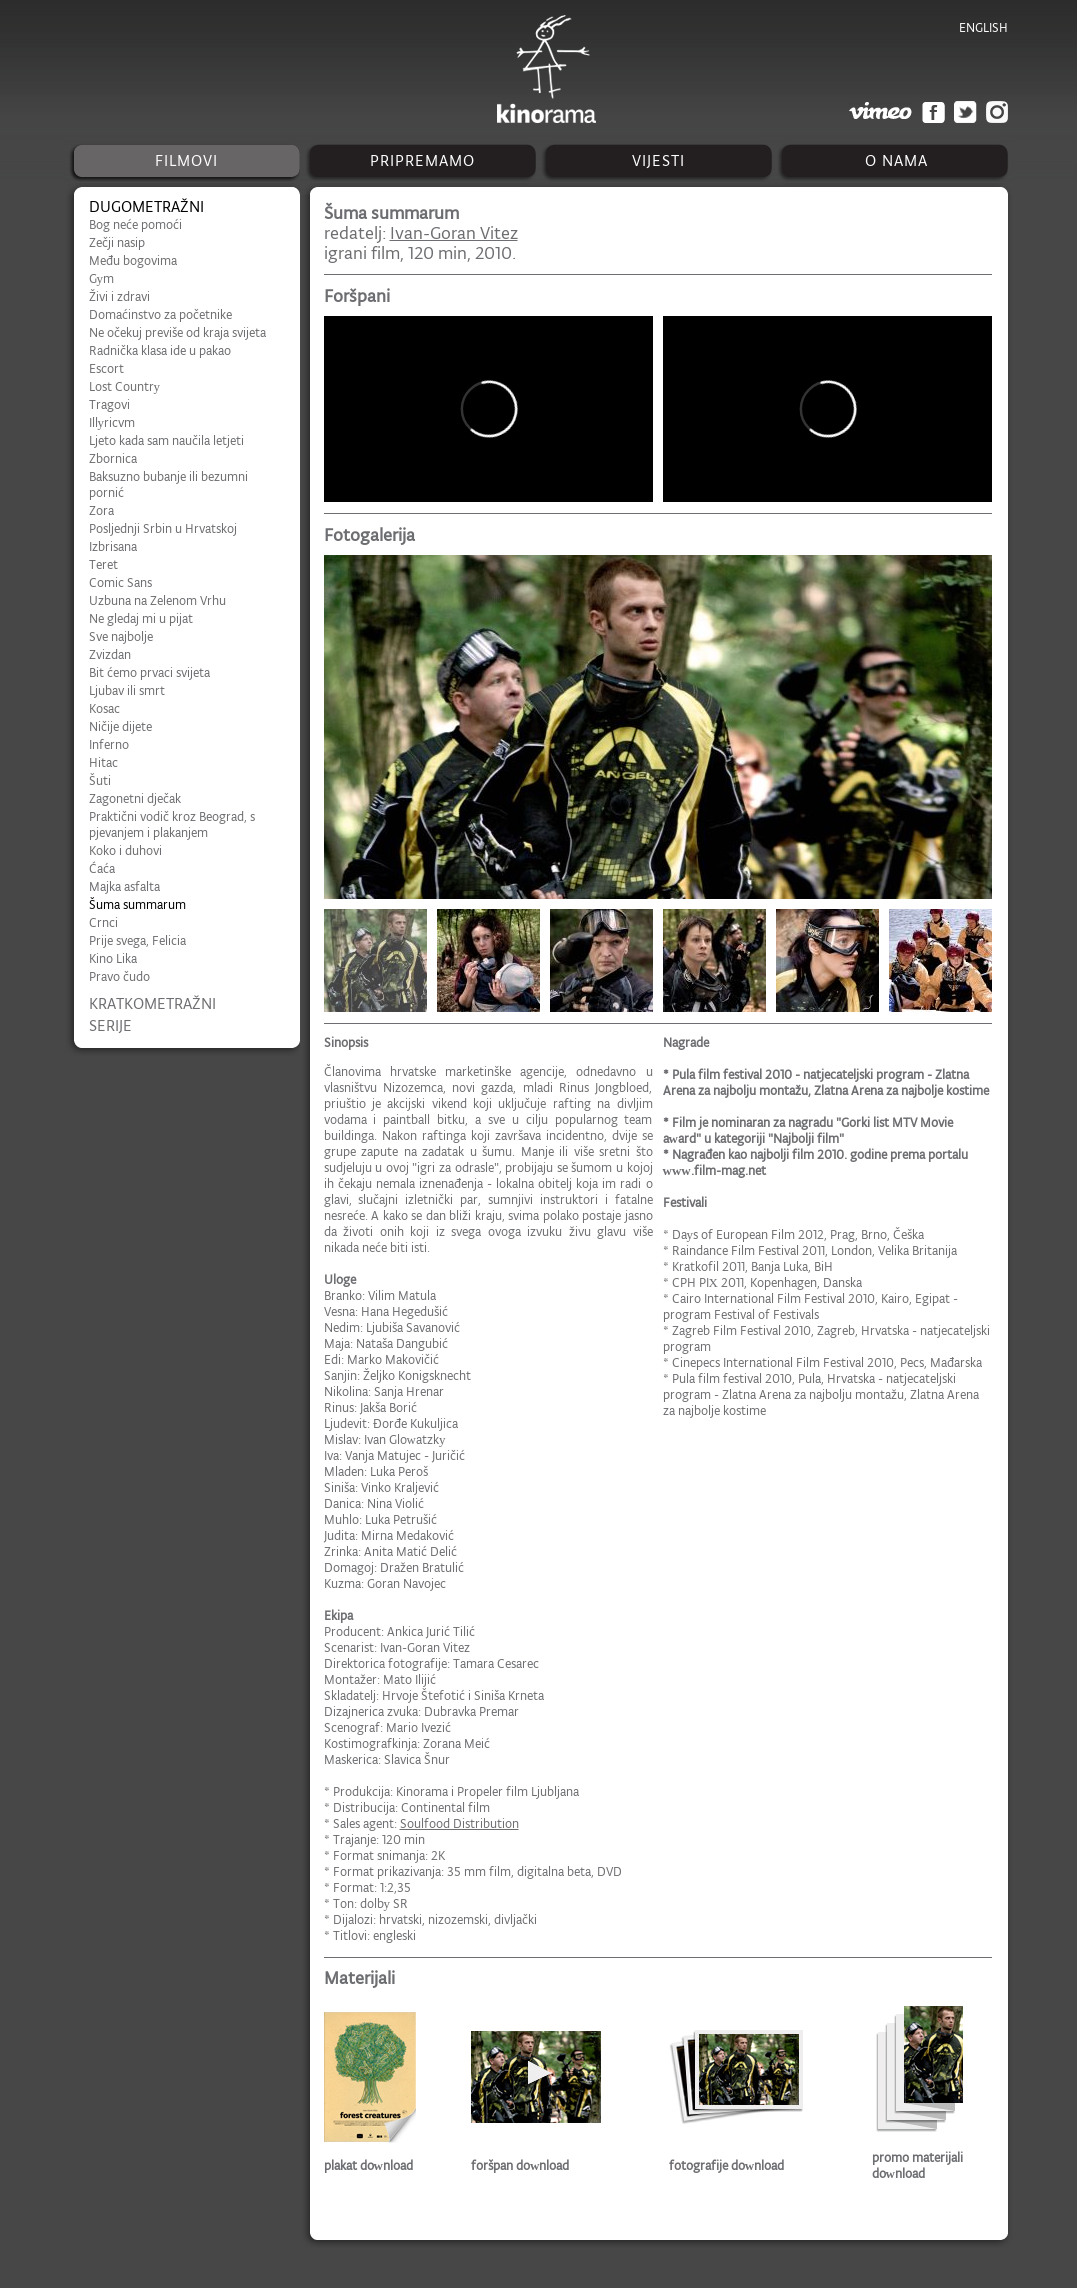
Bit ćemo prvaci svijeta (149, 672)
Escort (106, 368)
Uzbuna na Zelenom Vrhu (157, 600)
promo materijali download (917, 2165)
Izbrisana (113, 546)
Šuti (100, 780)
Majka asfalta (124, 886)
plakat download (368, 2165)
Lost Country (125, 386)
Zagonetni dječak (135, 798)
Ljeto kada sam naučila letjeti (166, 440)
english (983, 27)
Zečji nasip (117, 242)
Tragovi (109, 404)
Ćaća (102, 868)
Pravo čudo (119, 976)
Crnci (103, 922)
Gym (102, 278)
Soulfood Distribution (459, 1823)
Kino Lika (113, 958)
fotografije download (726, 2165)
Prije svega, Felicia (137, 940)
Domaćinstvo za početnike (160, 314)
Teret (103, 564)
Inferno (109, 744)
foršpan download (520, 2165)
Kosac (104, 708)
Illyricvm (112, 422)
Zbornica (113, 458)
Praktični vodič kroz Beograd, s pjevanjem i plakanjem (172, 824)
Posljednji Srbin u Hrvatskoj (163, 528)
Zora (101, 510)
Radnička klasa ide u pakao (160, 350)
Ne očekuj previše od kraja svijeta (177, 332)
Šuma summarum (137, 904)
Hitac (103, 762)
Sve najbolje (121, 636)
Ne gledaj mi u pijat (141, 618)
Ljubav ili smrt (127, 690)
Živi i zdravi (119, 296)
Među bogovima (133, 260)
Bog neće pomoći (135, 224)
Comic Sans (120, 582)
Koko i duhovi (125, 850)
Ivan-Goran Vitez (454, 233)
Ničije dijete (120, 726)
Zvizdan (110, 654)
